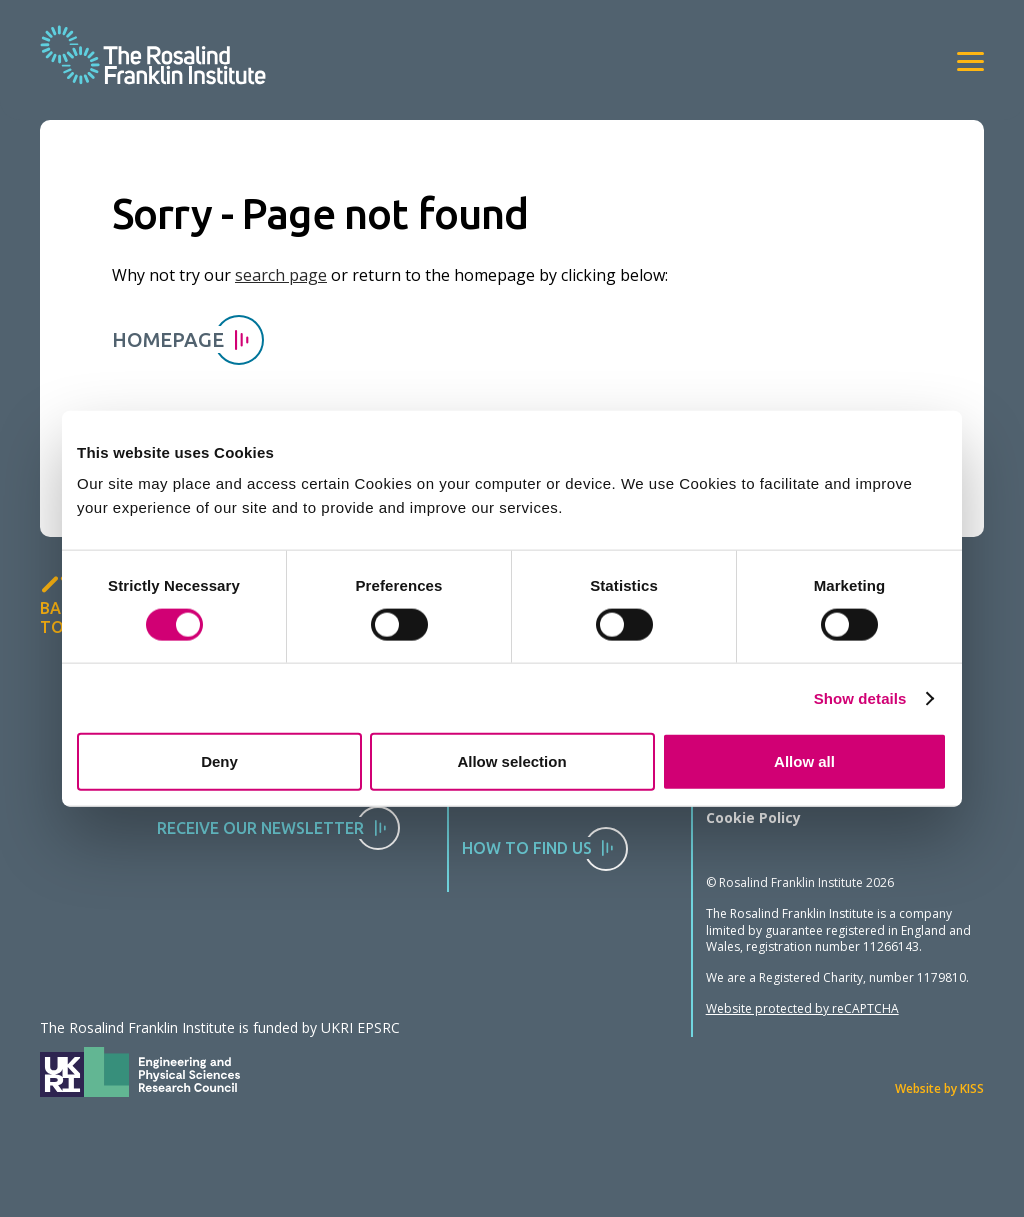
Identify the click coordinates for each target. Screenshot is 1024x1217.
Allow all (804, 761)
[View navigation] (970, 61)
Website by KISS (939, 1088)
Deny (219, 761)
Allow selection (511, 761)
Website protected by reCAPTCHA (802, 1008)
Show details (860, 697)
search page (281, 275)
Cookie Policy (753, 817)
